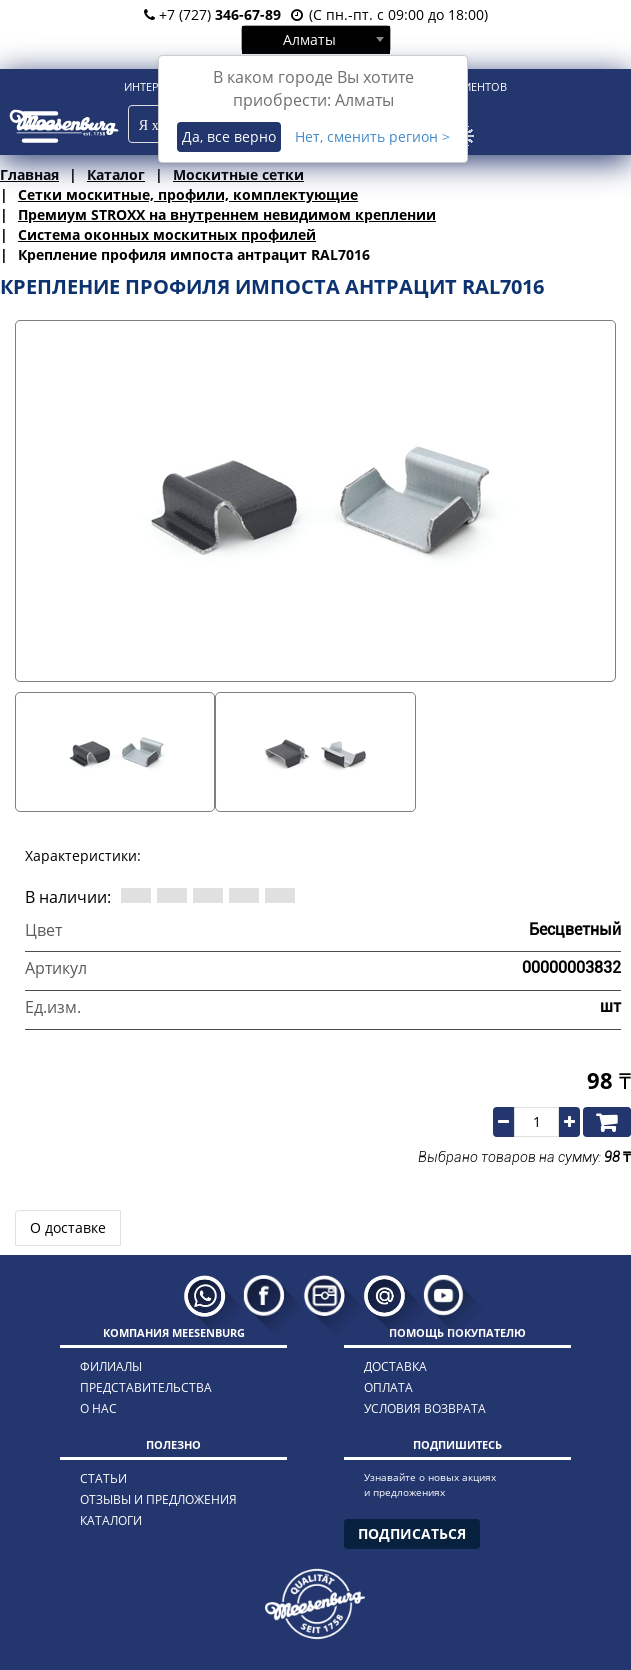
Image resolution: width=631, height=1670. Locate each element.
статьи (103, 1478)
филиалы (111, 1366)
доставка (395, 1366)
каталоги (111, 1520)
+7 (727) (212, 14)
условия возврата (425, 1408)
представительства (146, 1387)
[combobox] (316, 39)
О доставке (68, 1227)
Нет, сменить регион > (372, 136)
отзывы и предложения (158, 1499)
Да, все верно (229, 136)
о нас (98, 1408)
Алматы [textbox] (309, 39)
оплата (388, 1387)
